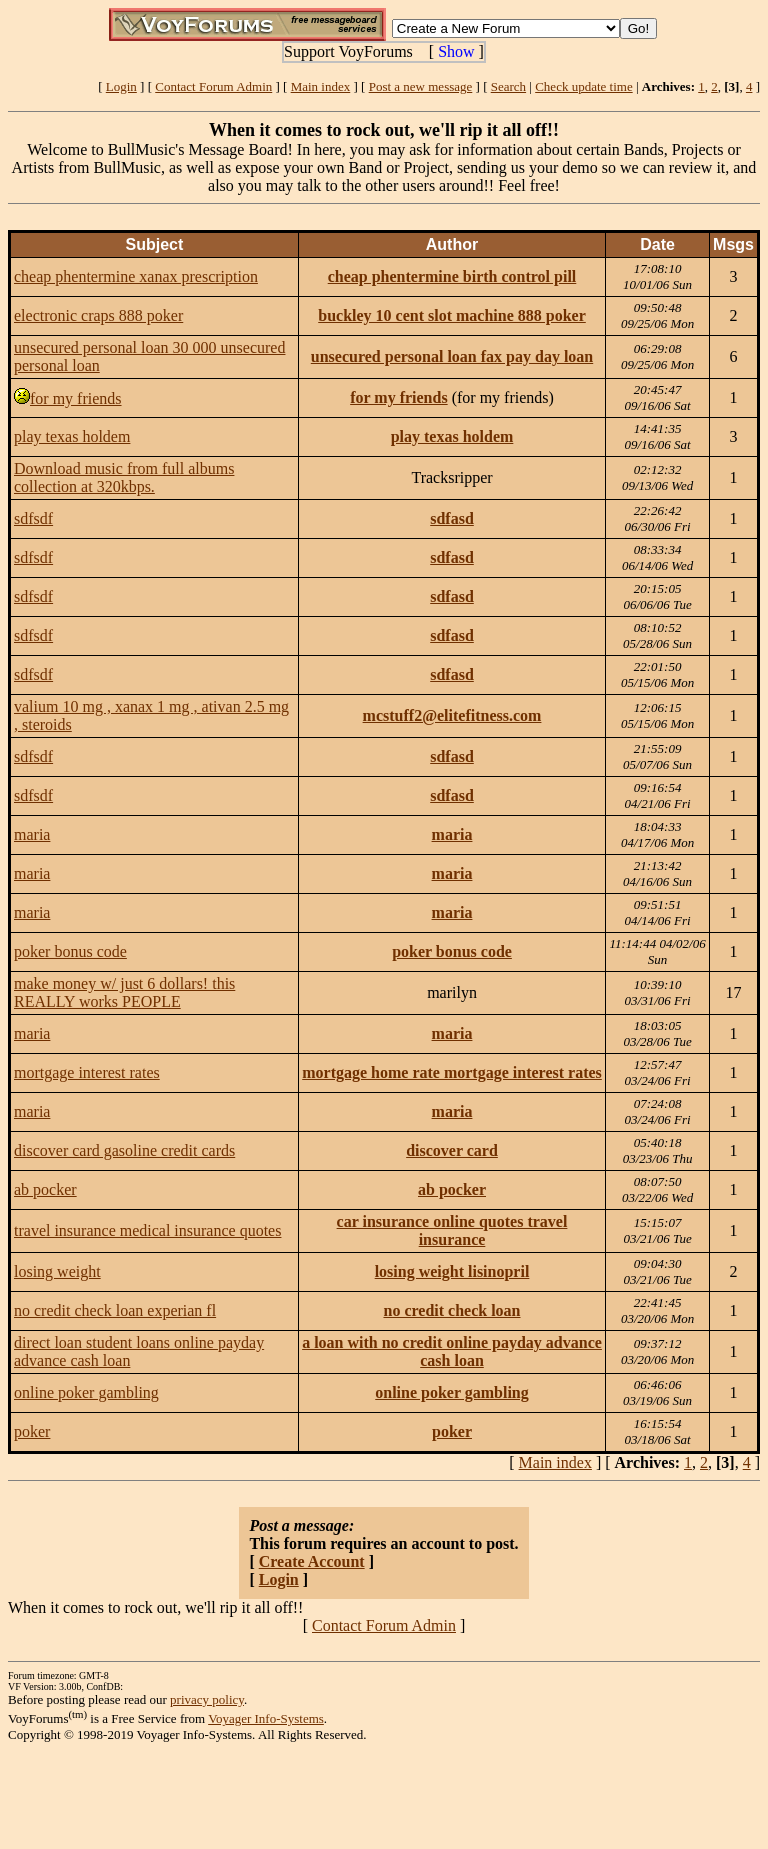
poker (32, 1431)
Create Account (312, 1561)
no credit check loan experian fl (115, 1310)
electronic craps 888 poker (98, 315)
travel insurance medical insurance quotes (147, 1230)
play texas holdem (72, 436)
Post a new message (421, 86)
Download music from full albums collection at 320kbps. (124, 477)
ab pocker (45, 1189)
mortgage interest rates (87, 1072)
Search (508, 86)
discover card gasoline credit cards (124, 1150)
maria (32, 834)
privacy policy (207, 1699)
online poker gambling (86, 1392)
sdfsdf (33, 518)
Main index (321, 86)
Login (121, 86)
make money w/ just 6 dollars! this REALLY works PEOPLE (124, 992)
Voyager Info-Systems (266, 1718)
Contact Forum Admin (213, 86)
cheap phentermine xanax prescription (136, 276)
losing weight (57, 1271)
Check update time (583, 86)
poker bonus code (70, 951)
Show (456, 51)
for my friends (76, 398)
